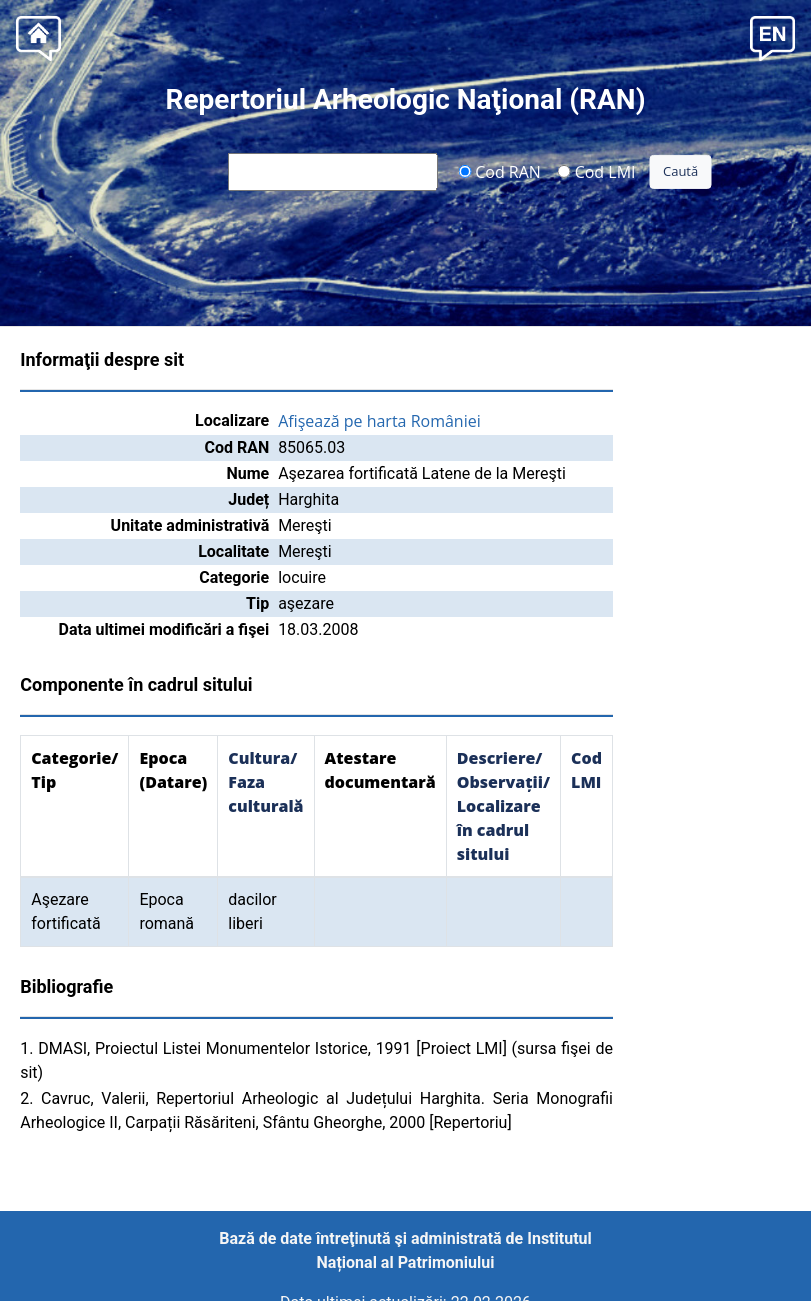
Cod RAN (499, 171)
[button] (772, 36)
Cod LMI (597, 171)
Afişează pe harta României (379, 421)
